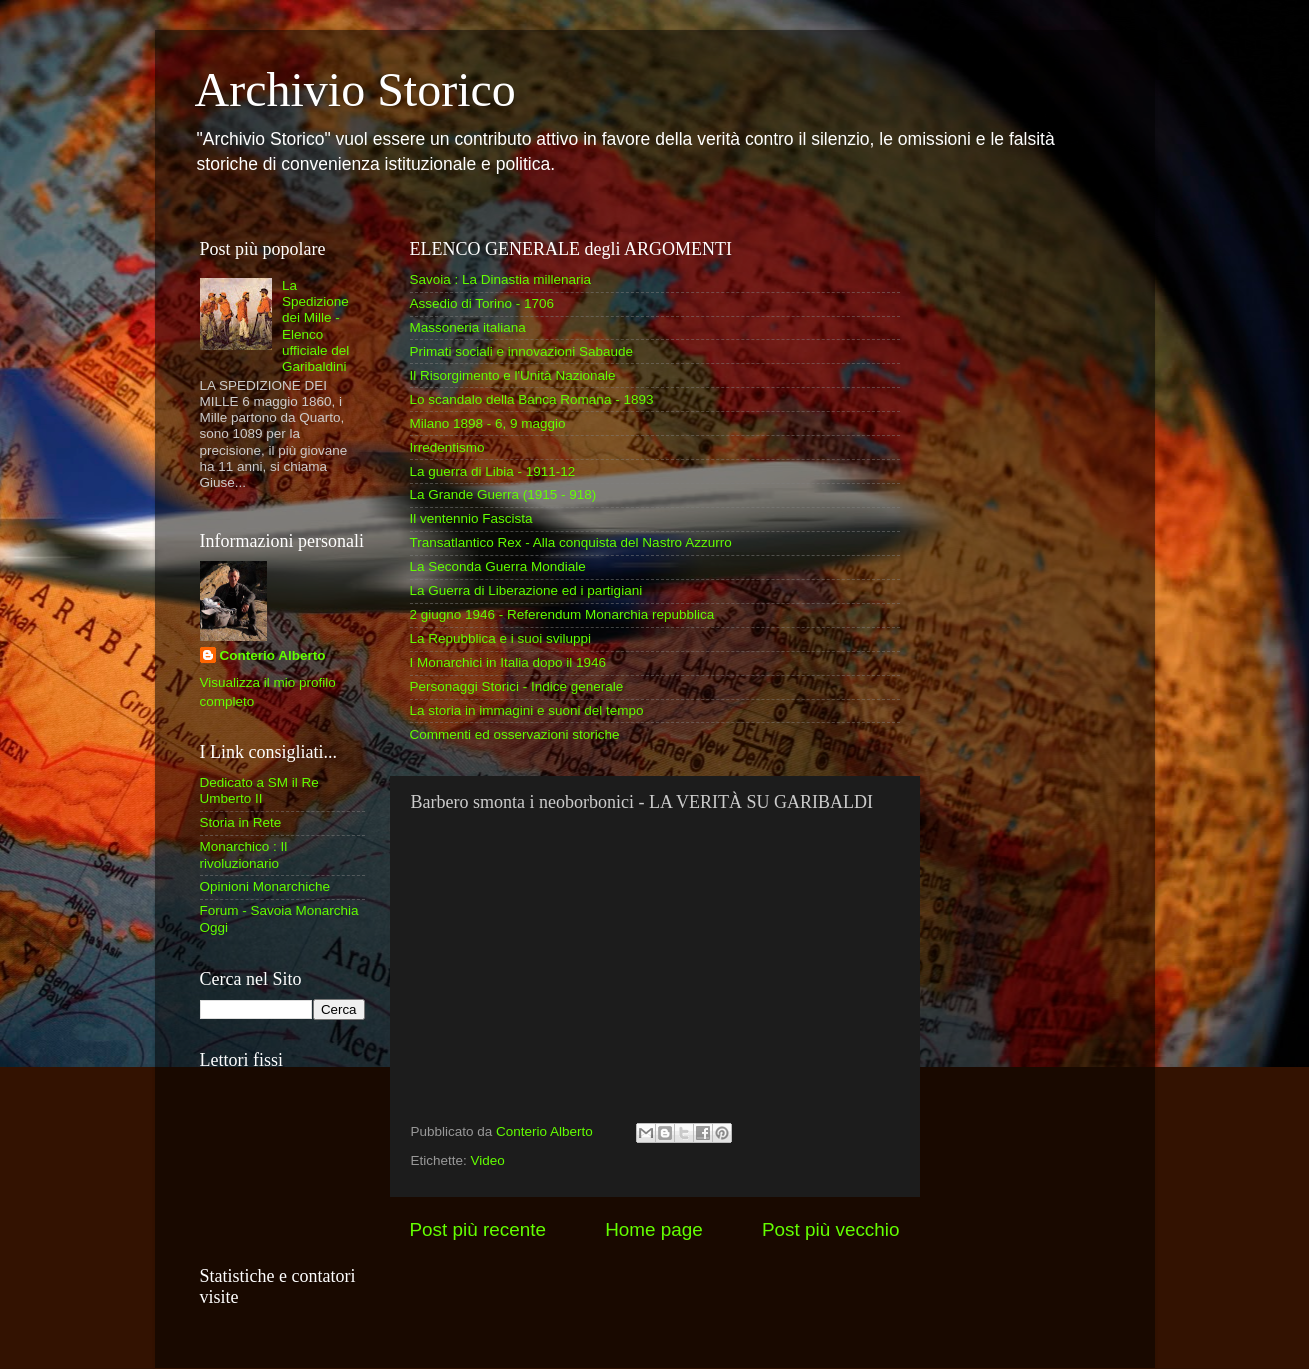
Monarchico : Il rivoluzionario (244, 854)
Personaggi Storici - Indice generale (517, 686)
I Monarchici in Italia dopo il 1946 (508, 662)
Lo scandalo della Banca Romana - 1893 (532, 399)
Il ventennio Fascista (471, 518)
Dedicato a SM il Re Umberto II (259, 790)
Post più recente (478, 1229)
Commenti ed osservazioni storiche (515, 734)
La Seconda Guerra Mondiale (498, 566)
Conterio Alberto (273, 655)
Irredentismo (447, 447)
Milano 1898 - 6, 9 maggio (488, 423)
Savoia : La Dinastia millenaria (501, 279)
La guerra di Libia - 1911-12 (493, 471)
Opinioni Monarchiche (265, 886)
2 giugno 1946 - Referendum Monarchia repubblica (562, 614)
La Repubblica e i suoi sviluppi (501, 638)
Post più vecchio (831, 1229)
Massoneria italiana (468, 327)
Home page (654, 1229)
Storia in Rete (241, 822)
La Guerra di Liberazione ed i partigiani (526, 590)
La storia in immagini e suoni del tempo (527, 710)
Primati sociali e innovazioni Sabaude (522, 351)
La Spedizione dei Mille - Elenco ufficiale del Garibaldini (315, 326)
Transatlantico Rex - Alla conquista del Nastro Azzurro (571, 542)
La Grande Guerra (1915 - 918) (503, 494)
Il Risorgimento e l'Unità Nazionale (513, 375)
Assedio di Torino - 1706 (482, 303)
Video (488, 1160)
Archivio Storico (355, 89)
